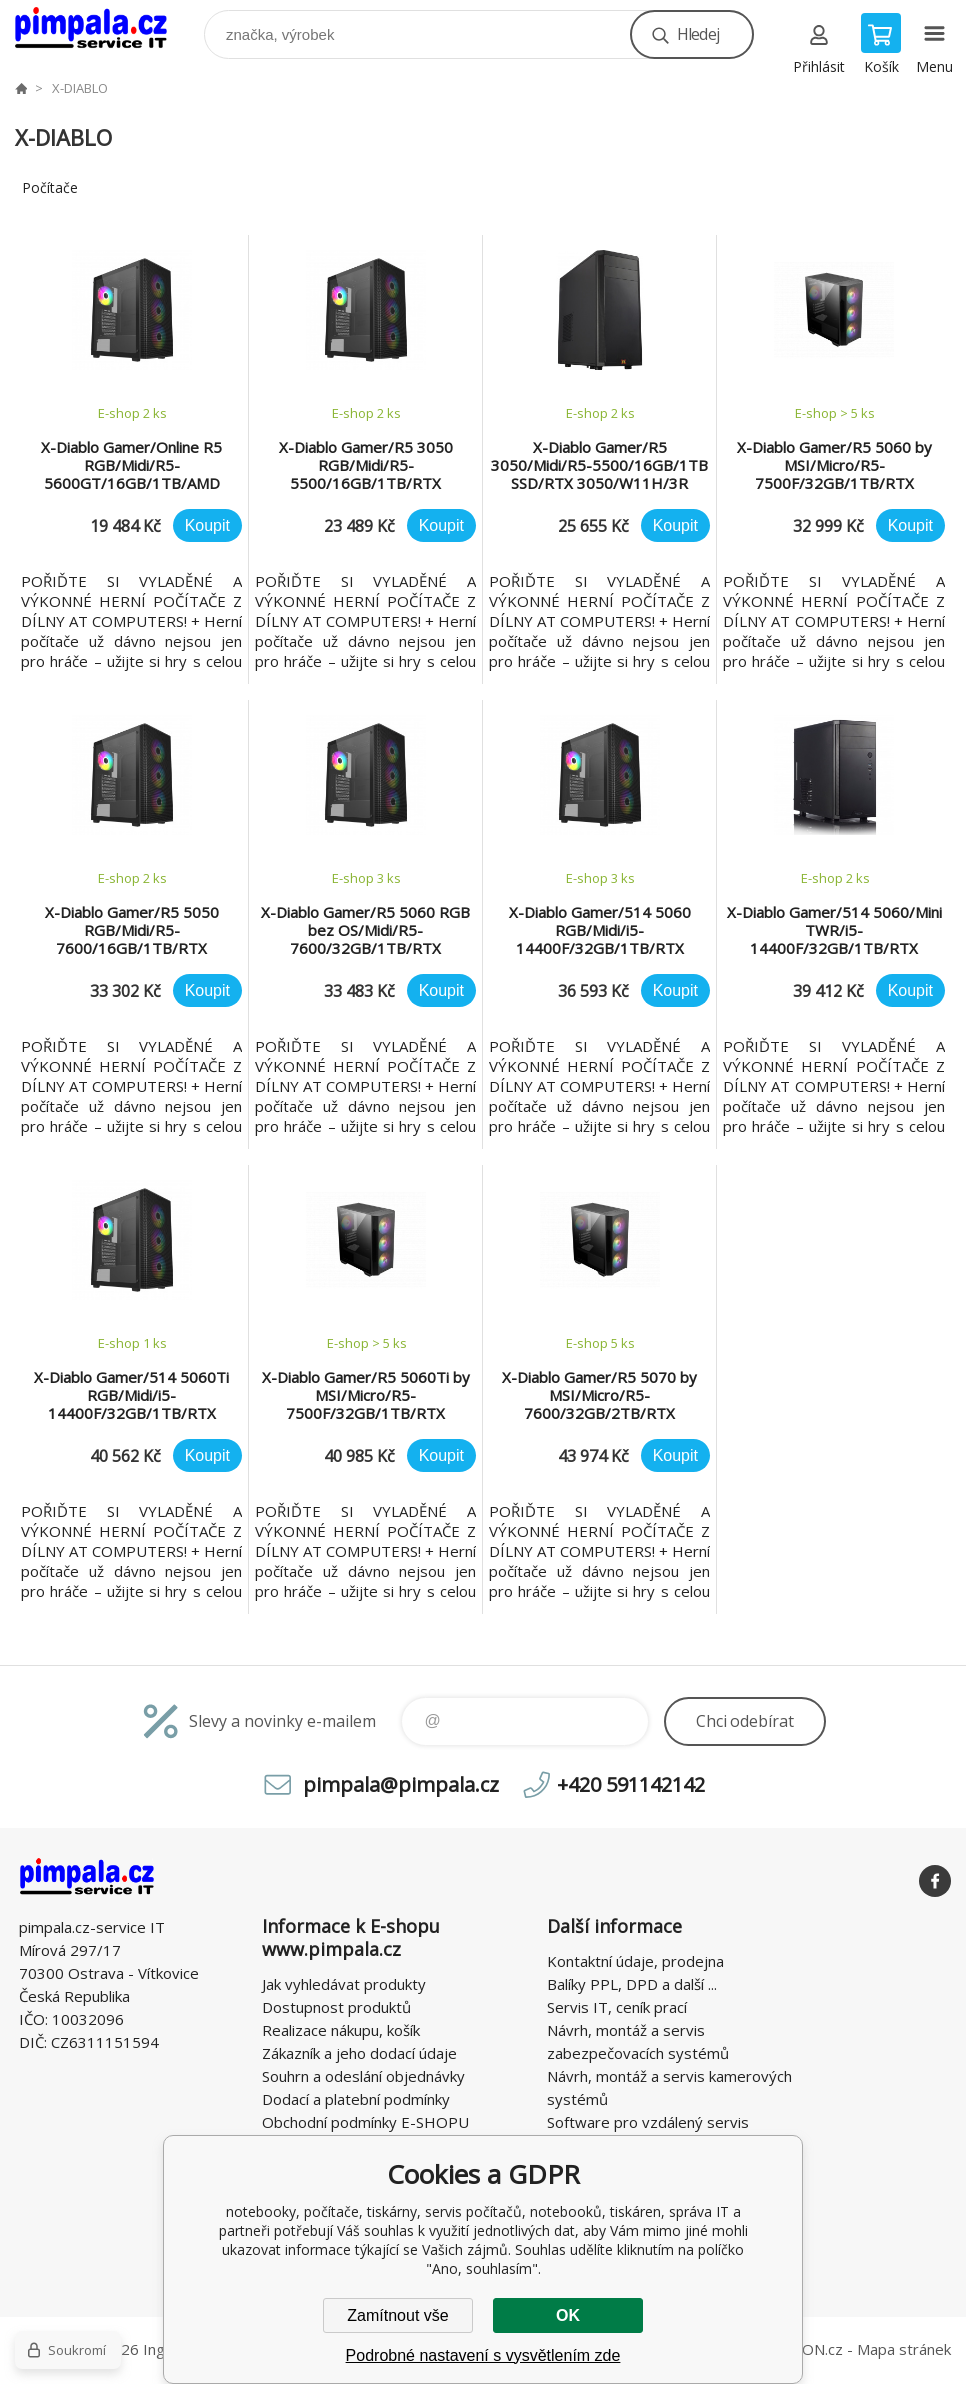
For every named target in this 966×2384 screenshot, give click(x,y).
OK (568, 2315)
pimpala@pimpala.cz (401, 1784)
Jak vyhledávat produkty (344, 1984)
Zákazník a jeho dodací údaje (359, 2053)
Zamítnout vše (397, 2315)
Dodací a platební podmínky (356, 2099)
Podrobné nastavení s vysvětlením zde (483, 2355)
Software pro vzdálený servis (648, 2122)
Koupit (207, 525)
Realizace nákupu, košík (341, 2030)
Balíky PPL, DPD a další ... (632, 1984)
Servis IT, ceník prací (617, 2007)
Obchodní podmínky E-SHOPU (365, 2122)
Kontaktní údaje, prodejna (635, 1961)
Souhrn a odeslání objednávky (363, 2076)
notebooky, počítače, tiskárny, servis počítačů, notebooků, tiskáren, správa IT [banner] (103, 29)
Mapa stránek (904, 2349)
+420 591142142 (631, 1784)
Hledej (698, 34)
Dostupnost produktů (336, 2007)
